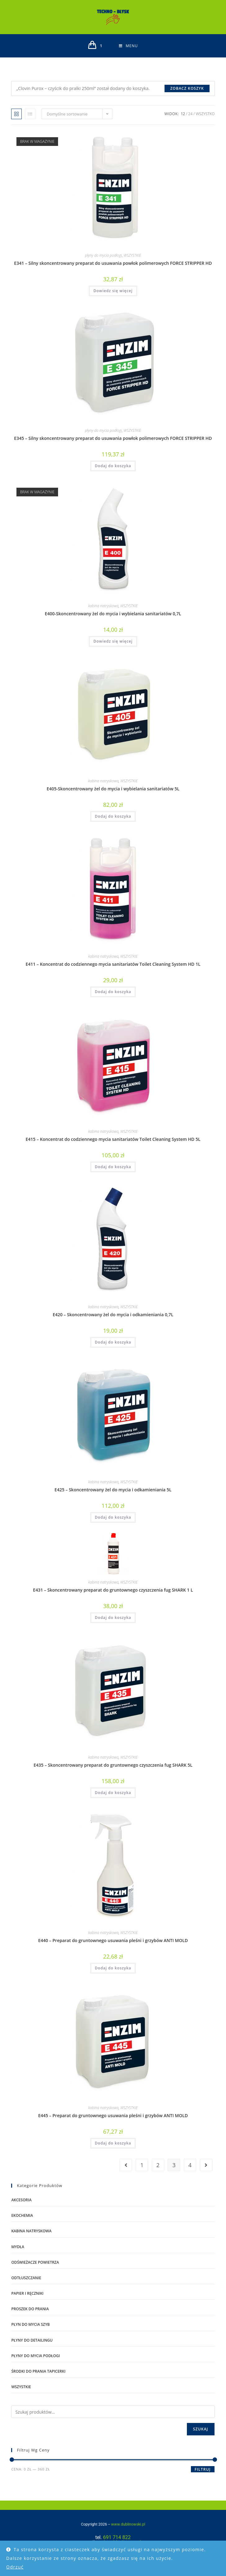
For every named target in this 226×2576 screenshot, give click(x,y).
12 (183, 113)
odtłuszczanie (26, 2277)
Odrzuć (15, 2567)
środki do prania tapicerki (38, 2371)
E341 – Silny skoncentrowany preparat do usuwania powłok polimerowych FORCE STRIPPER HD (113, 263)
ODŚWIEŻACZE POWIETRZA (35, 2262)
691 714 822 (117, 2537)
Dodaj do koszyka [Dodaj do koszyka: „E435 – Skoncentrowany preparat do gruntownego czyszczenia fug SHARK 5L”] (113, 1792)
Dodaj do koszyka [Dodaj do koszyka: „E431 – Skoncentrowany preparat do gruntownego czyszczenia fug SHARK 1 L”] (113, 1617)
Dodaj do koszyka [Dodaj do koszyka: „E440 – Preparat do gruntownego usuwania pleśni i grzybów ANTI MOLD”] (113, 1968)
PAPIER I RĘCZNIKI (27, 2293)
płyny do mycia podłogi (103, 255)
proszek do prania (30, 2309)
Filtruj (203, 2469)
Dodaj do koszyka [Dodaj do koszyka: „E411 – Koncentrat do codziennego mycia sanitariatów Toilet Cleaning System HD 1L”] (113, 991)
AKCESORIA (21, 2200)
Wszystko (205, 113)
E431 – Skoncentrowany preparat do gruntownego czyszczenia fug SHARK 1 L (113, 1590)
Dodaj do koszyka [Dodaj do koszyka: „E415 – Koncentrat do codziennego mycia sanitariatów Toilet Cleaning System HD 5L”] (113, 1166)
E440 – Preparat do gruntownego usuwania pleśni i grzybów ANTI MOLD (113, 1940)
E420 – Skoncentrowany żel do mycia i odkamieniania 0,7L (113, 1314)
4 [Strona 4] (190, 2165)
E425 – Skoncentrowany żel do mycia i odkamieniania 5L (113, 1490)
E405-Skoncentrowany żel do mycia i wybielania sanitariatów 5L (113, 789)
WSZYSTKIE (132, 255)
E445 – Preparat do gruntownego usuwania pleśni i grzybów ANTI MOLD (113, 2115)
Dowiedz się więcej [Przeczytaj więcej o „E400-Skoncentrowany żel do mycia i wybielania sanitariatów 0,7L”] (113, 641)
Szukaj (200, 2429)
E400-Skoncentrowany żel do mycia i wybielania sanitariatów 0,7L (113, 614)
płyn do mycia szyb (30, 2324)
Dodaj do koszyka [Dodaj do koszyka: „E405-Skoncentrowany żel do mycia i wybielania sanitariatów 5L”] (113, 816)
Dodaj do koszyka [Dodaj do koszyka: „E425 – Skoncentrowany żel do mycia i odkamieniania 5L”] (113, 1517)
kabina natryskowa (103, 605)
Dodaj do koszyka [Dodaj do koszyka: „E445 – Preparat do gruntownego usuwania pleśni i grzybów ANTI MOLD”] (113, 2143)
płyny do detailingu (31, 2340)
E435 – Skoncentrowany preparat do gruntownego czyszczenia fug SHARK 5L (113, 1765)
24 (190, 113)
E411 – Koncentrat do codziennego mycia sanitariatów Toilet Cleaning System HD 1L (112, 964)
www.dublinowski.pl (120, 2523)
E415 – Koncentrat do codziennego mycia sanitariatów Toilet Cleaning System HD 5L (112, 1139)
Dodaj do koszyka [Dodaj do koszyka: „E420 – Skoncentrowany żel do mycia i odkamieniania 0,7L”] (113, 1342)
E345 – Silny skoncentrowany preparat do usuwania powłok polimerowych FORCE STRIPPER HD (113, 438)
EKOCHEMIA (22, 2215)
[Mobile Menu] (128, 45)
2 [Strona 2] (158, 2165)
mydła (17, 2246)
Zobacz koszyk (187, 88)
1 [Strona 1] (141, 2165)
